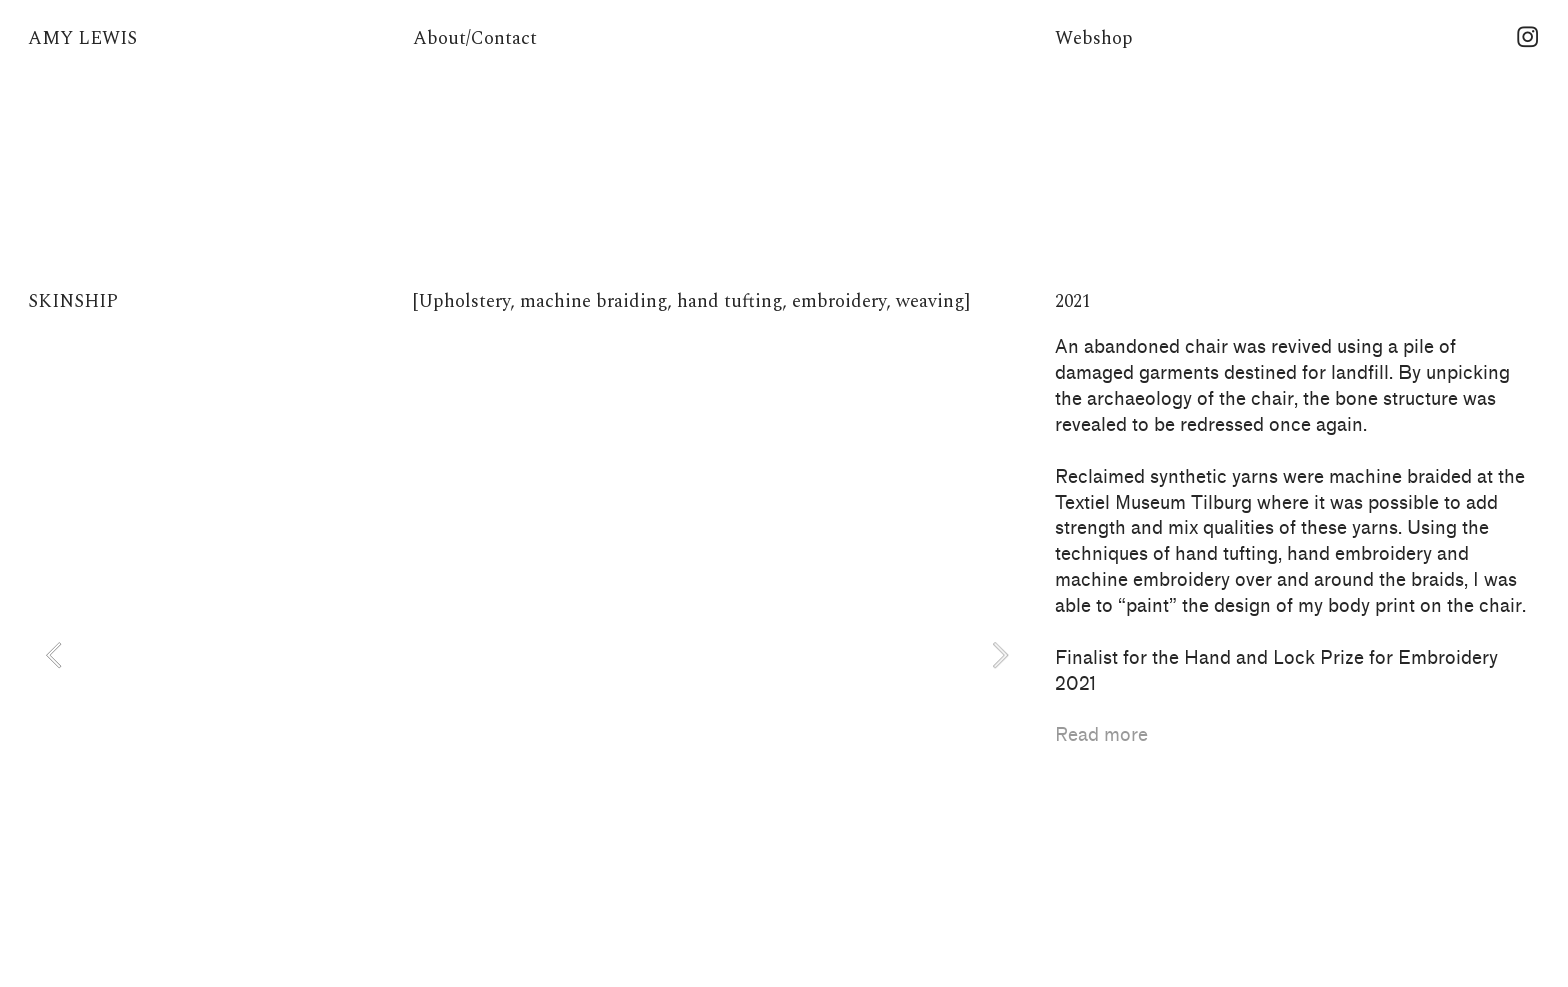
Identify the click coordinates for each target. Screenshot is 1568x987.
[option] (527, 655)
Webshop (1094, 38)
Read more (1101, 735)
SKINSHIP (73, 301)
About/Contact (475, 38)
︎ (1527, 38)
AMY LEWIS (82, 38)
